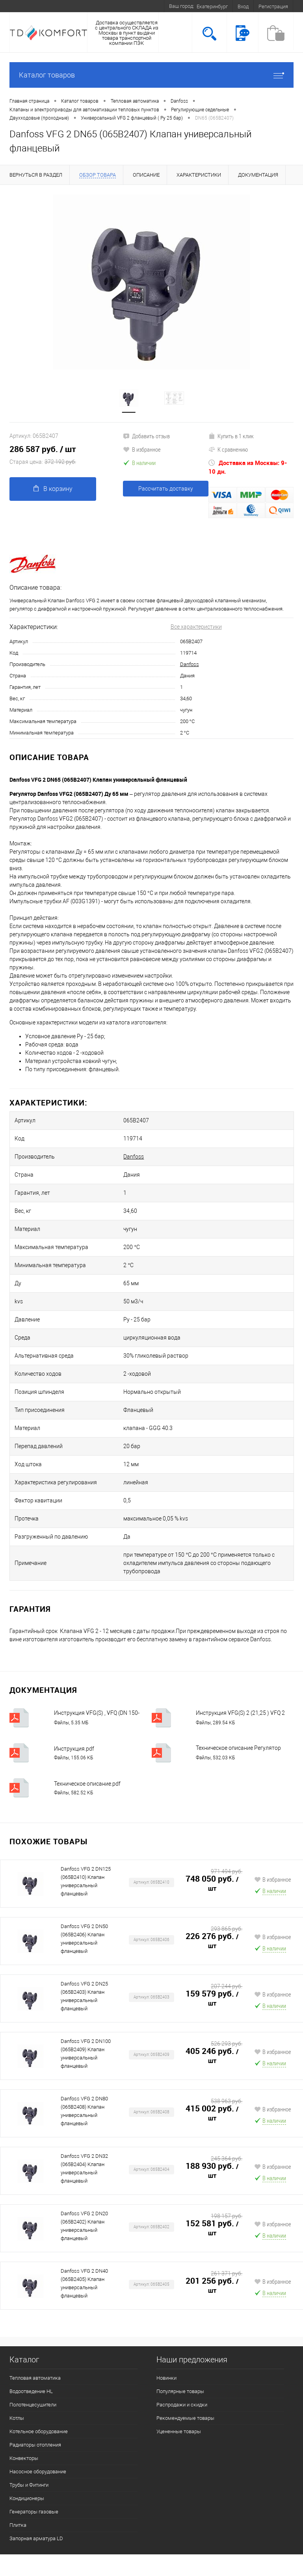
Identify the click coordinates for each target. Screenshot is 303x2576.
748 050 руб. (214, 1884)
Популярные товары (180, 2391)
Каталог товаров (151, 75)
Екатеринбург (212, 6)
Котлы (16, 2418)
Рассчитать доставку (165, 488)
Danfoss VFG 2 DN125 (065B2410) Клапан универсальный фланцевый (86, 1881)
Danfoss (189, 664)
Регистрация (273, 6)
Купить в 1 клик (231, 436)
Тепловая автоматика (35, 2378)
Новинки (166, 2378)
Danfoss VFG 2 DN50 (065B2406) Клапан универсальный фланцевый (84, 1938)
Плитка (17, 2525)
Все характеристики (196, 627)
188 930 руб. (214, 2171)
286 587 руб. (66, 455)
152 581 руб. (214, 2228)
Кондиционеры (26, 2498)
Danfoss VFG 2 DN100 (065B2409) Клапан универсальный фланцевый (86, 2053)
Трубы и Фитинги (28, 2485)
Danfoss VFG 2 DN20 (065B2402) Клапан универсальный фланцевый (84, 2226)
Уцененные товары (178, 2431)
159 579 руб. (214, 1998)
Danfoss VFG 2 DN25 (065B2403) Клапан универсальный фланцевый (84, 1996)
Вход (243, 6)
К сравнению (228, 449)
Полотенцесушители (32, 2405)
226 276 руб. (214, 1941)
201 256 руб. (214, 2286)
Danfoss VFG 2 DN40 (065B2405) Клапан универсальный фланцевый (84, 2283)
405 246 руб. (214, 2056)
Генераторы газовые (33, 2512)
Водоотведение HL (31, 2391)
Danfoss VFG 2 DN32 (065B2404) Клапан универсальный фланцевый (84, 2168)
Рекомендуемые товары (185, 2418)
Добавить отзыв (146, 436)
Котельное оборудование (38, 2431)
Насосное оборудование (37, 2472)
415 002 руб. (214, 2113)
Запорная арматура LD (36, 2538)
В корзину (52, 489)
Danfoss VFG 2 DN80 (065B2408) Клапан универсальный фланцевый (84, 2111)
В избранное (142, 449)
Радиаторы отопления (35, 2445)
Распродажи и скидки (181, 2405)
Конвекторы (23, 2458)
